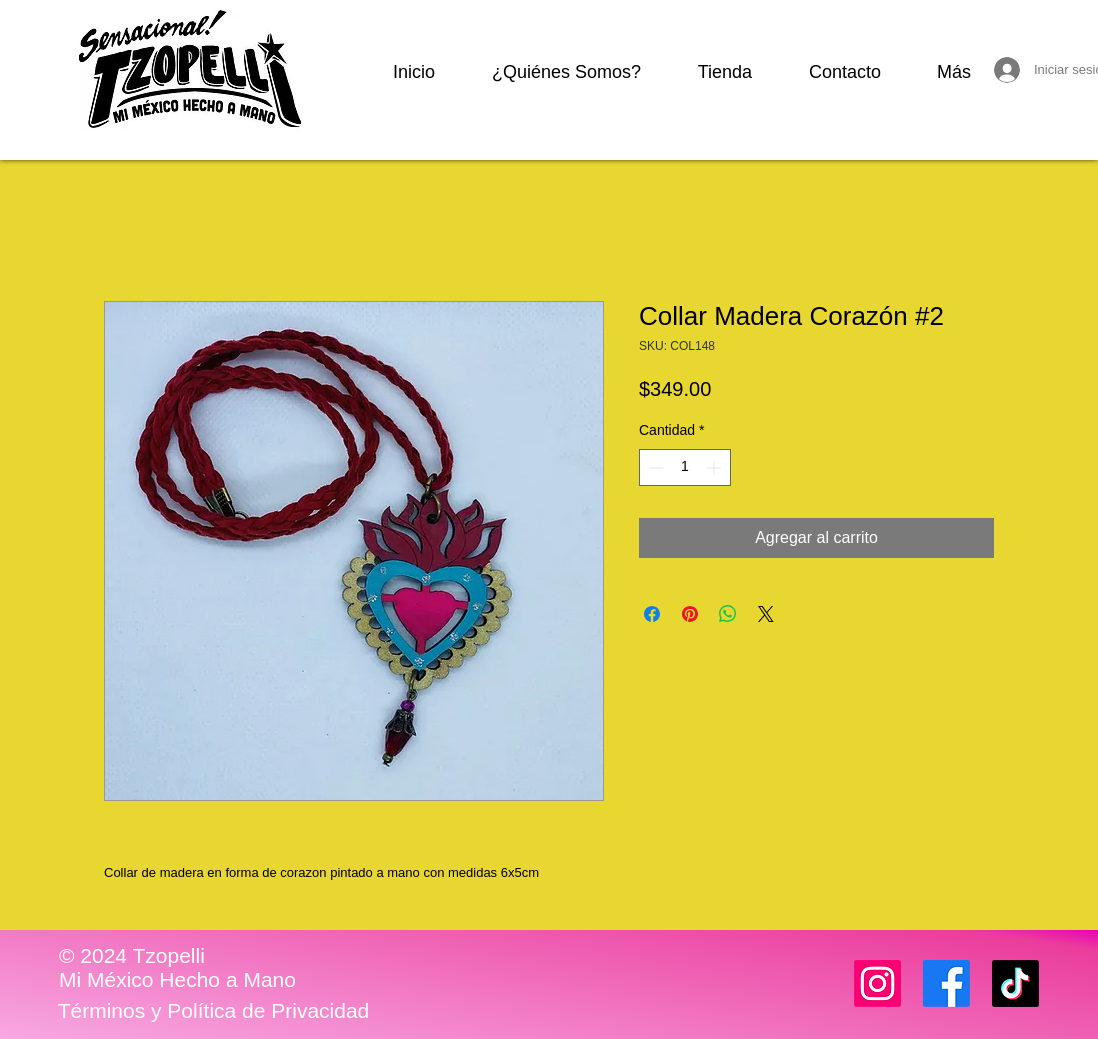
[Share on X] (766, 614)
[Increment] (715, 467)
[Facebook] (946, 983)
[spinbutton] (685, 467)
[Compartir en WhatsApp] (728, 614)
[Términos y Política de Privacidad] (213, 1011)
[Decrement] (654, 467)
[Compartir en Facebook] (652, 614)
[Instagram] (877, 983)
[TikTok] (1015, 983)
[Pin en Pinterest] (690, 614)
